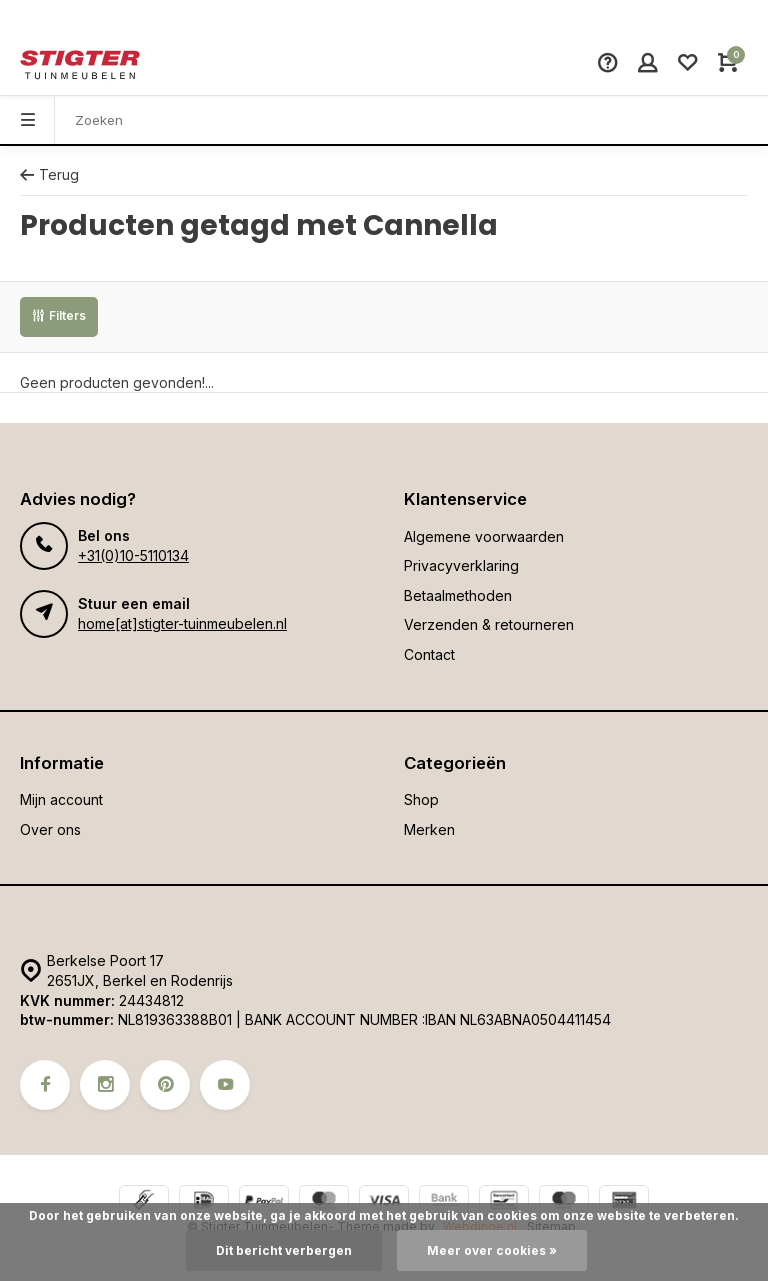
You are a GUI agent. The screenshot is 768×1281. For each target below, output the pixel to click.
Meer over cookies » (492, 1250)
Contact (429, 654)
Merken (429, 829)
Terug (49, 174)
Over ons (50, 829)
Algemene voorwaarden (484, 536)
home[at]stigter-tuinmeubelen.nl (182, 623)
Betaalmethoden (458, 595)
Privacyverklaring (461, 565)
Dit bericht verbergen (284, 1250)
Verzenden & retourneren (489, 624)
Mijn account (61, 799)
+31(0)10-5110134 (133, 555)
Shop (421, 799)
